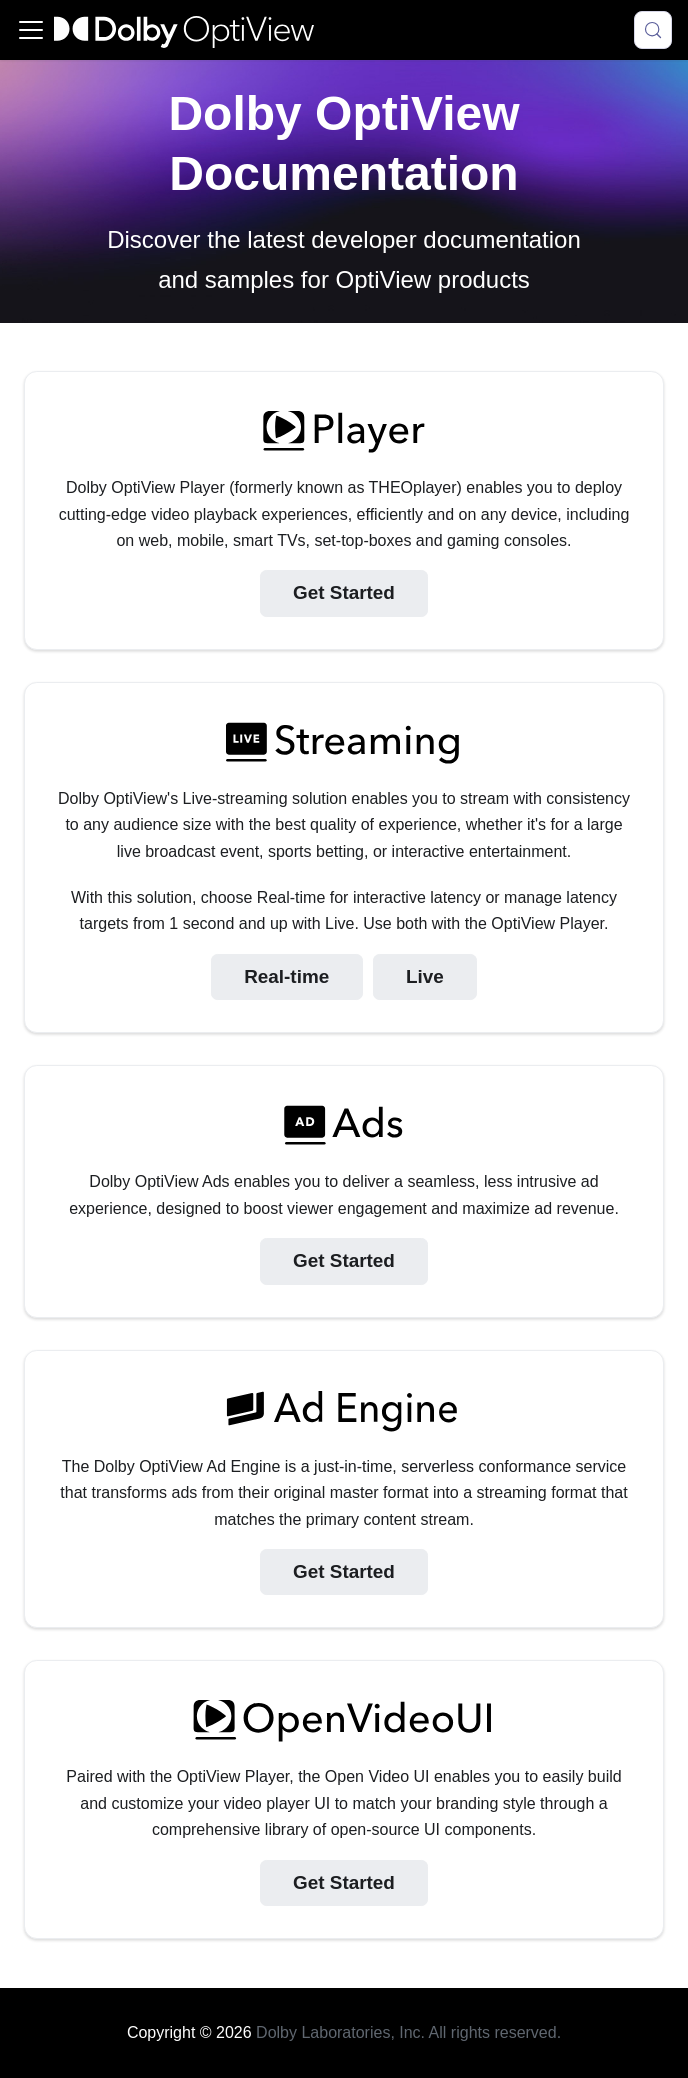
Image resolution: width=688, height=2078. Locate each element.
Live (425, 976)
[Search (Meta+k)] (653, 30)
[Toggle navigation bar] (31, 30)
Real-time (286, 976)
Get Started (344, 592)
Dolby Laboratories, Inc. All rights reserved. (408, 2032)
